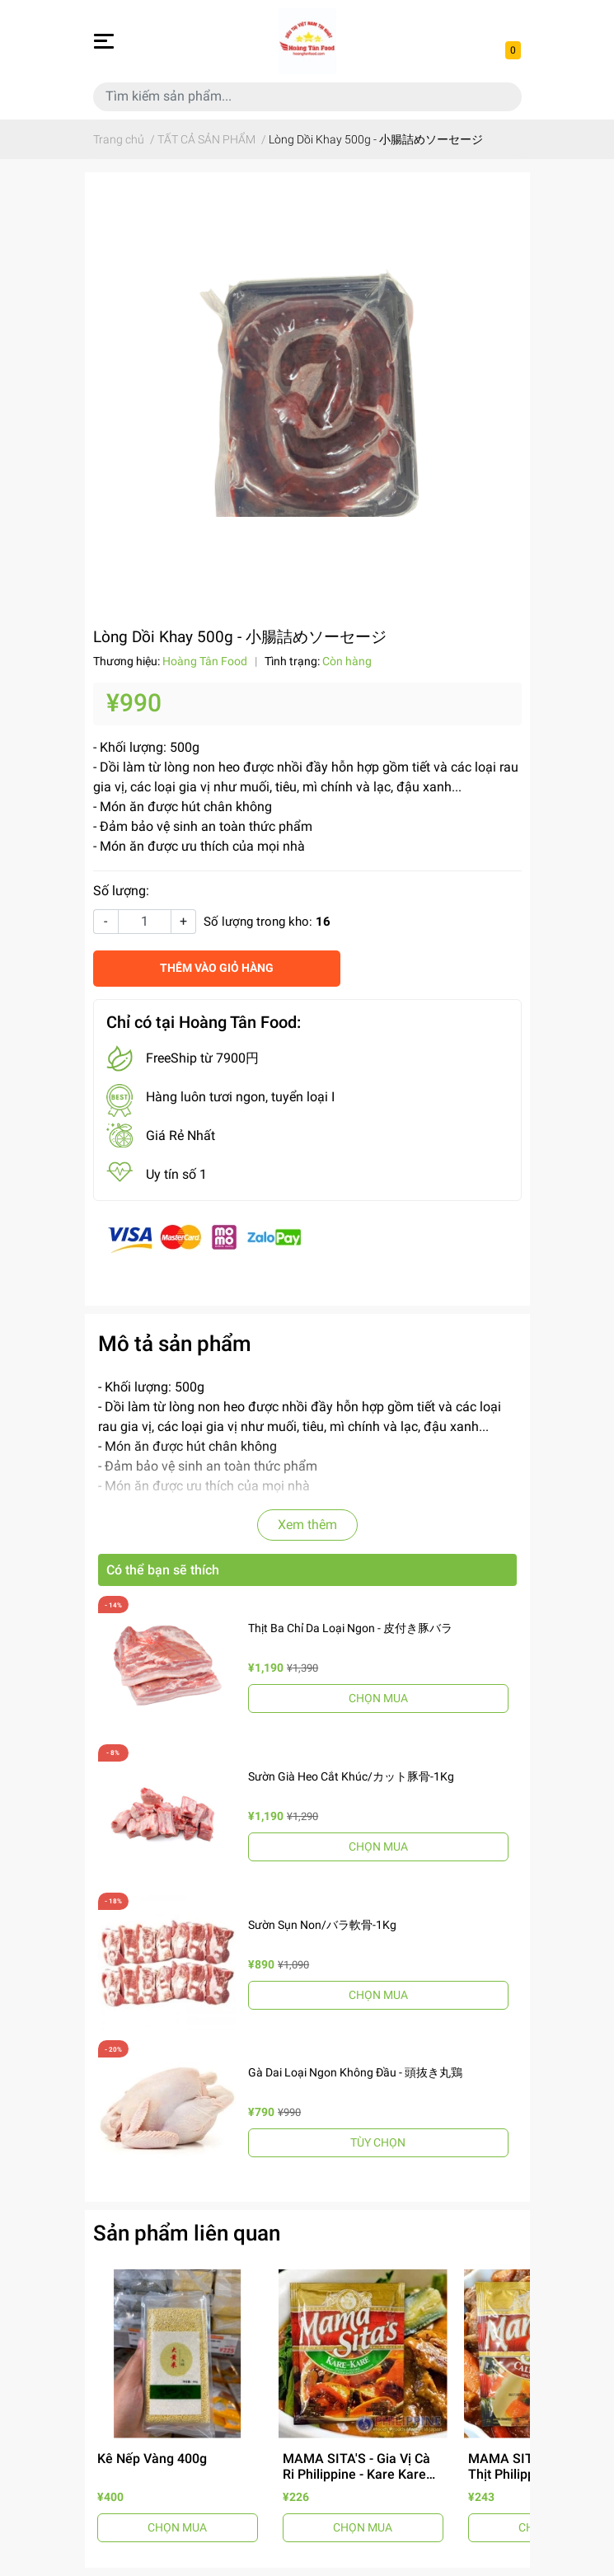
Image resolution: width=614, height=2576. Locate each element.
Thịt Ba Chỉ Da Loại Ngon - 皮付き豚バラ (350, 1628)
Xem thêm (307, 1524)
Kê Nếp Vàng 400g (152, 2458)
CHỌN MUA (378, 1698)
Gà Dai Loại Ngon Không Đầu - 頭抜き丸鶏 (355, 2072)
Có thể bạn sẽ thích (162, 1570)
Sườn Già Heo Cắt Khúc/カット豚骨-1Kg (351, 1776)
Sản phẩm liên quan (186, 2233)
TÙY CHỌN (377, 2142)
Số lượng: (121, 891)
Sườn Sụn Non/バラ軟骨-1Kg (322, 1924)
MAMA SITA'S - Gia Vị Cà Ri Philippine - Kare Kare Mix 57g (356, 2474)
